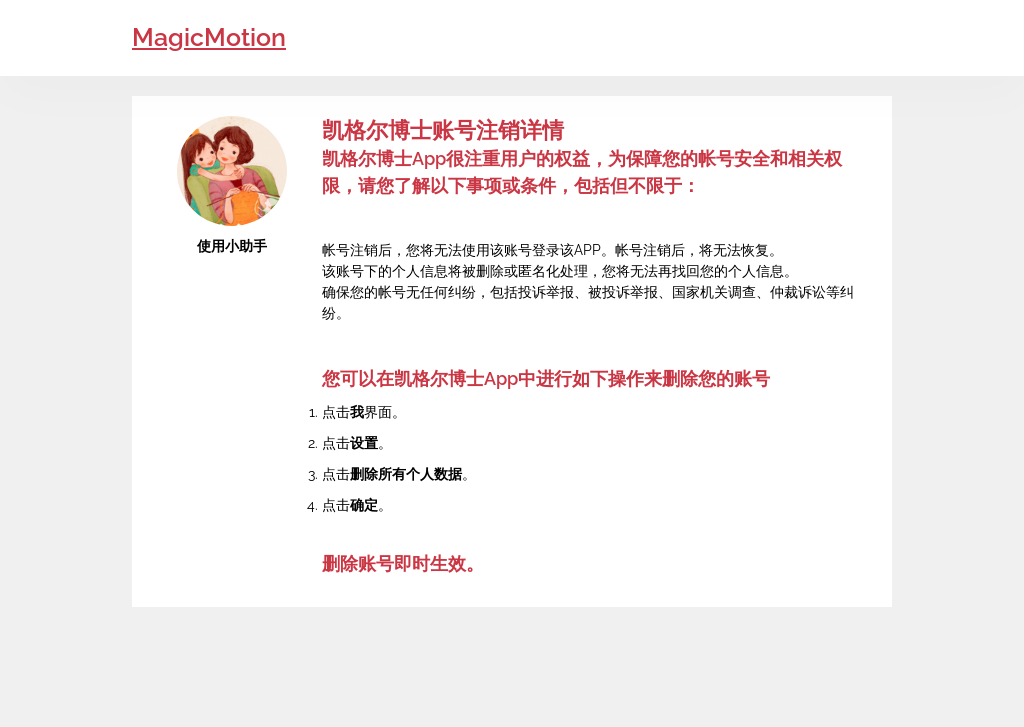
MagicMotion (209, 37)
